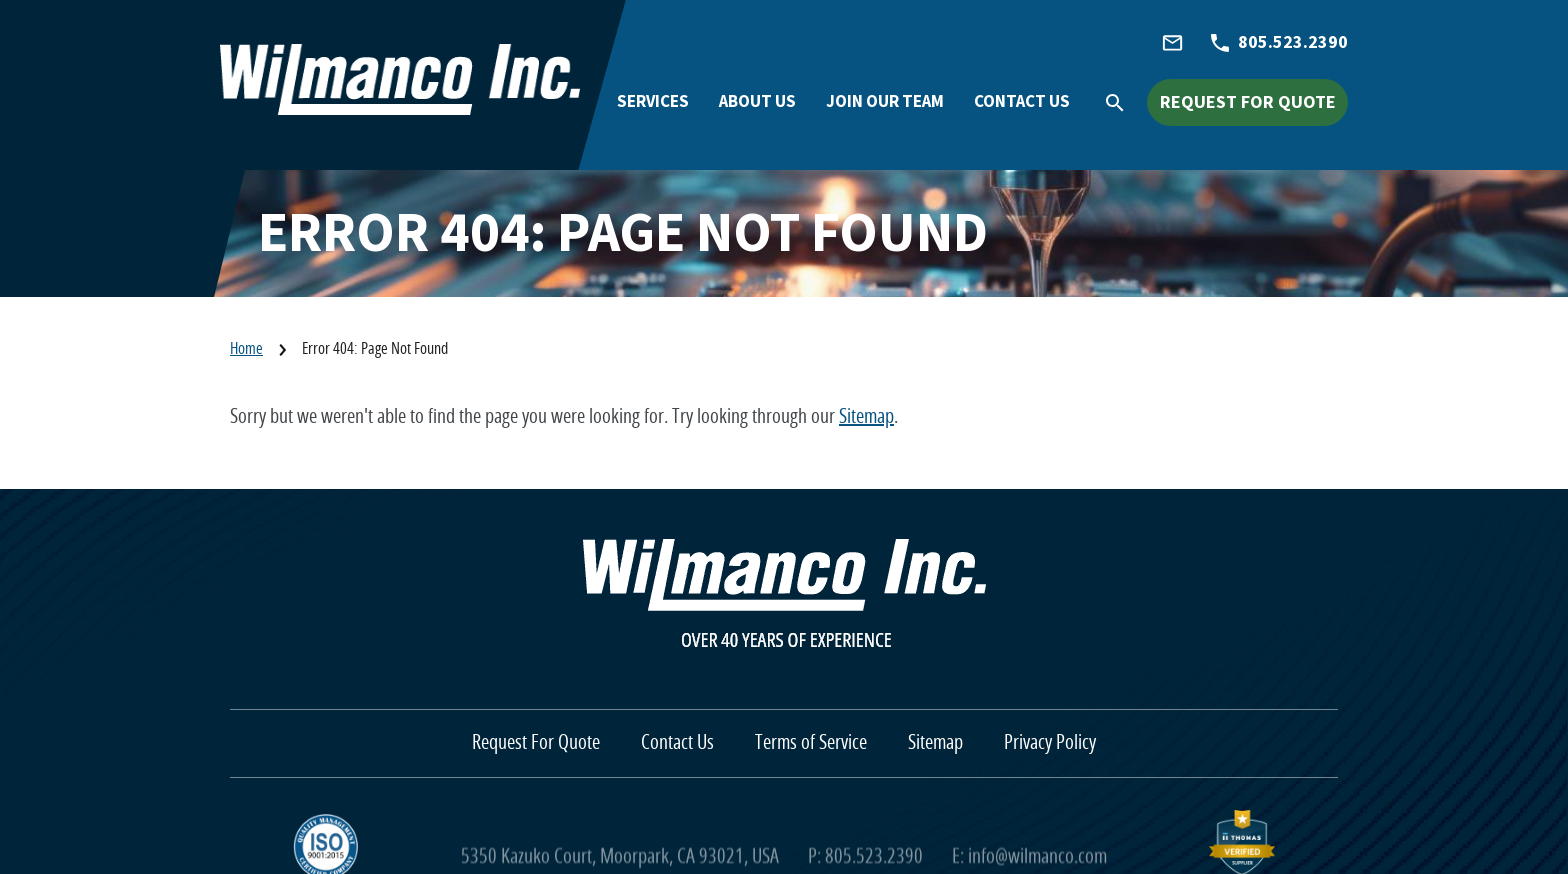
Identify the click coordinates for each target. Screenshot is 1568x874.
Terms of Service (811, 743)
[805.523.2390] (1279, 43)
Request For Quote (536, 743)
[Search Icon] (1126, 101)
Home (246, 349)
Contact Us (677, 743)
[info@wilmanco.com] (1172, 43)
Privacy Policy (1050, 743)
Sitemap (866, 417)
